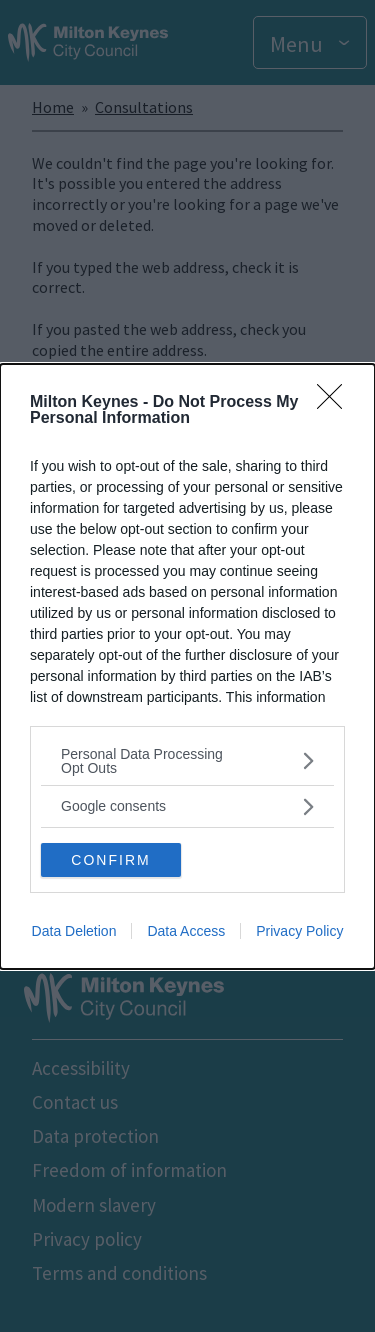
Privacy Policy (299, 931)
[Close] (336, 403)
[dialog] (187, 666)
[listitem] (187, 761)
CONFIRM (110, 860)
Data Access (186, 931)
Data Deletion (74, 931)
